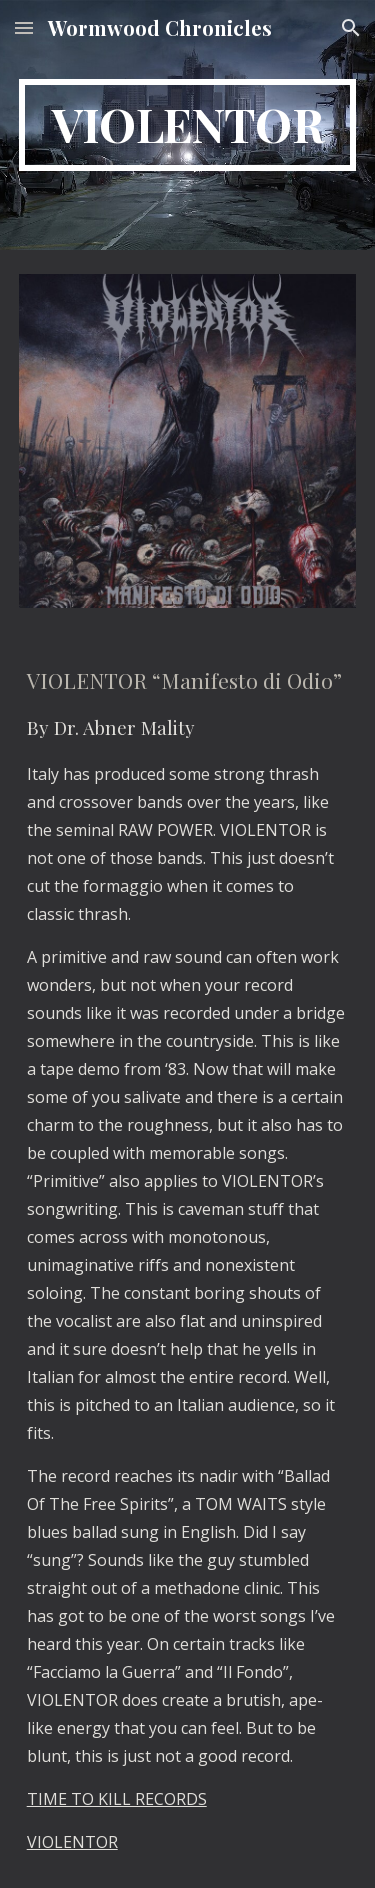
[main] (188, 125)
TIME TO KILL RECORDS (117, 1799)
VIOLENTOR (72, 1842)
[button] (24, 27)
